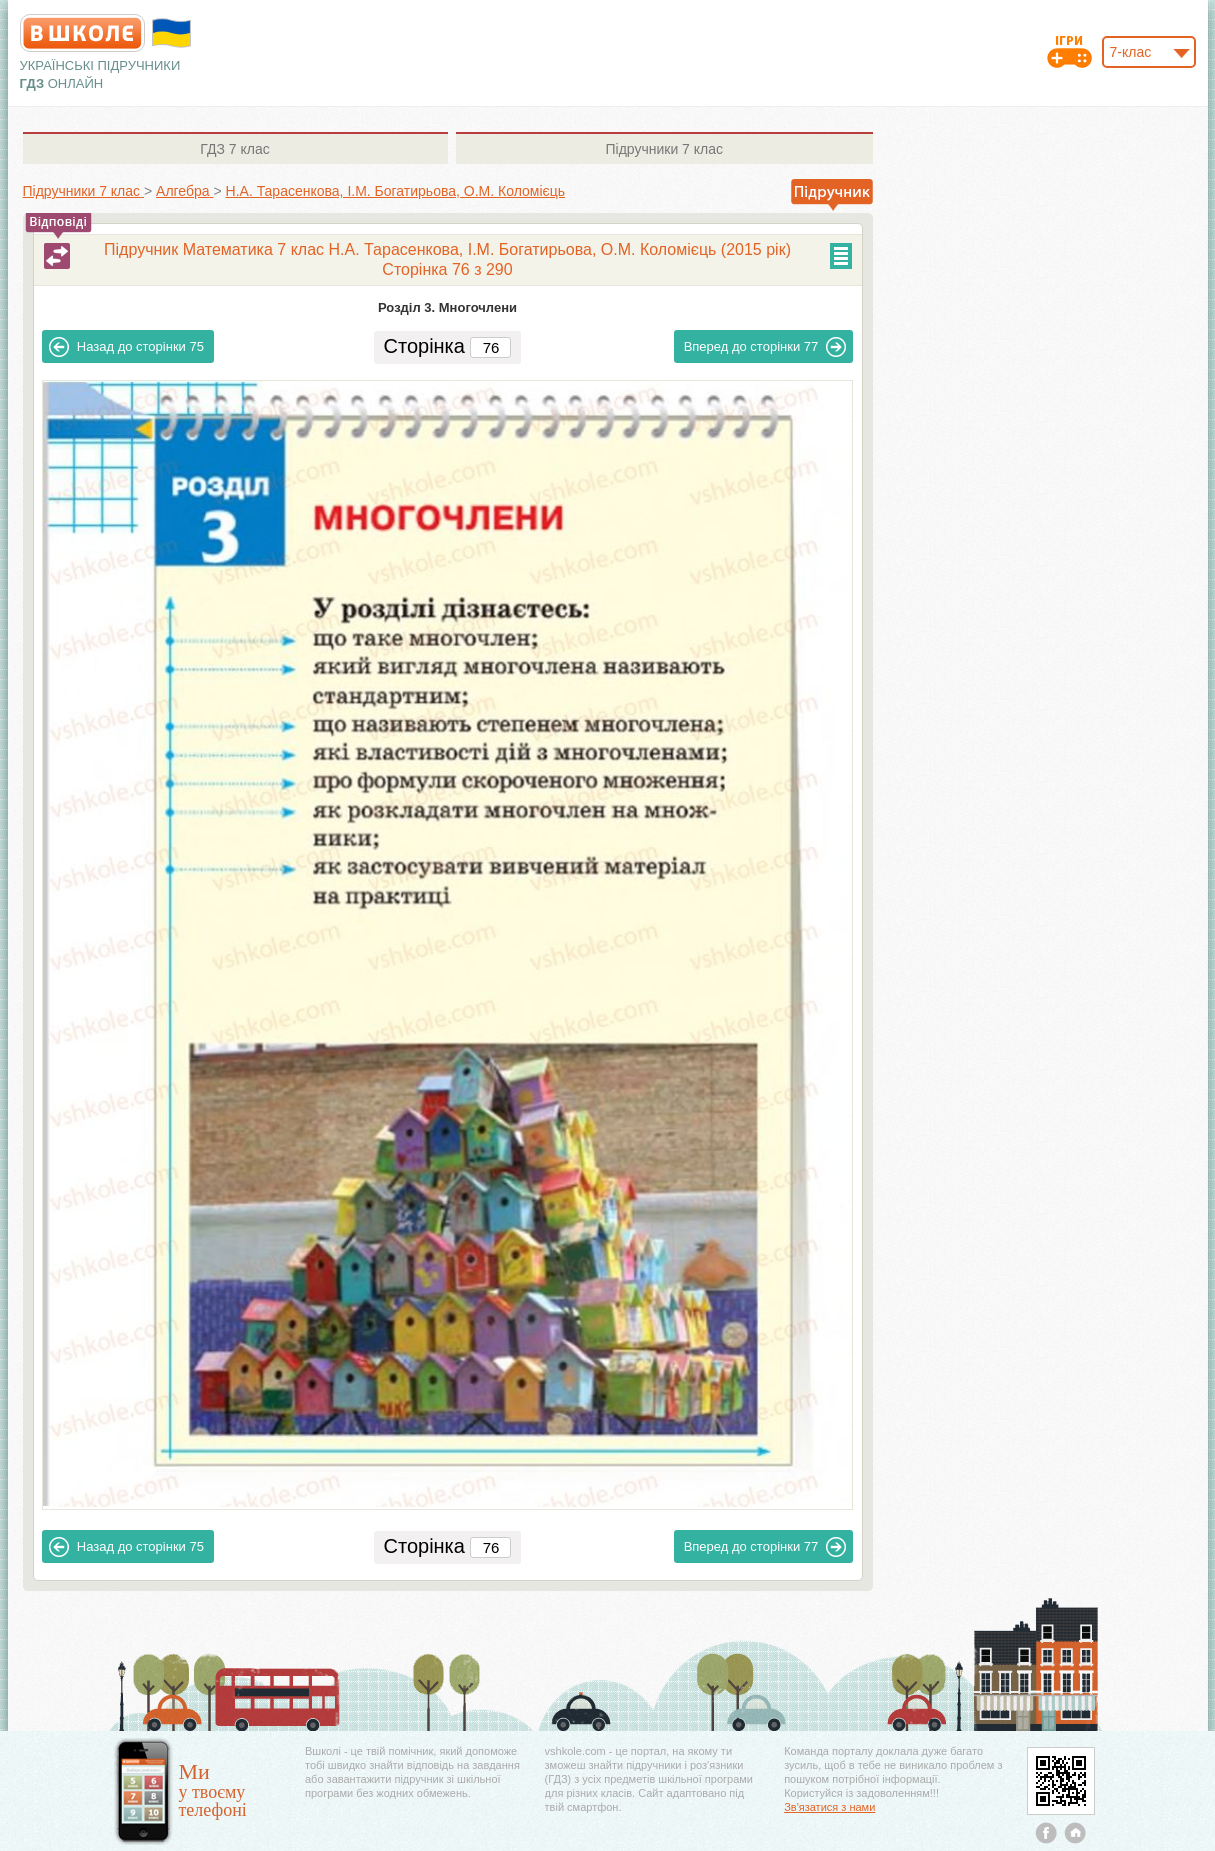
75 (126, 347)
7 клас (234, 149)
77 (765, 347)
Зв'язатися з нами (829, 1807)
